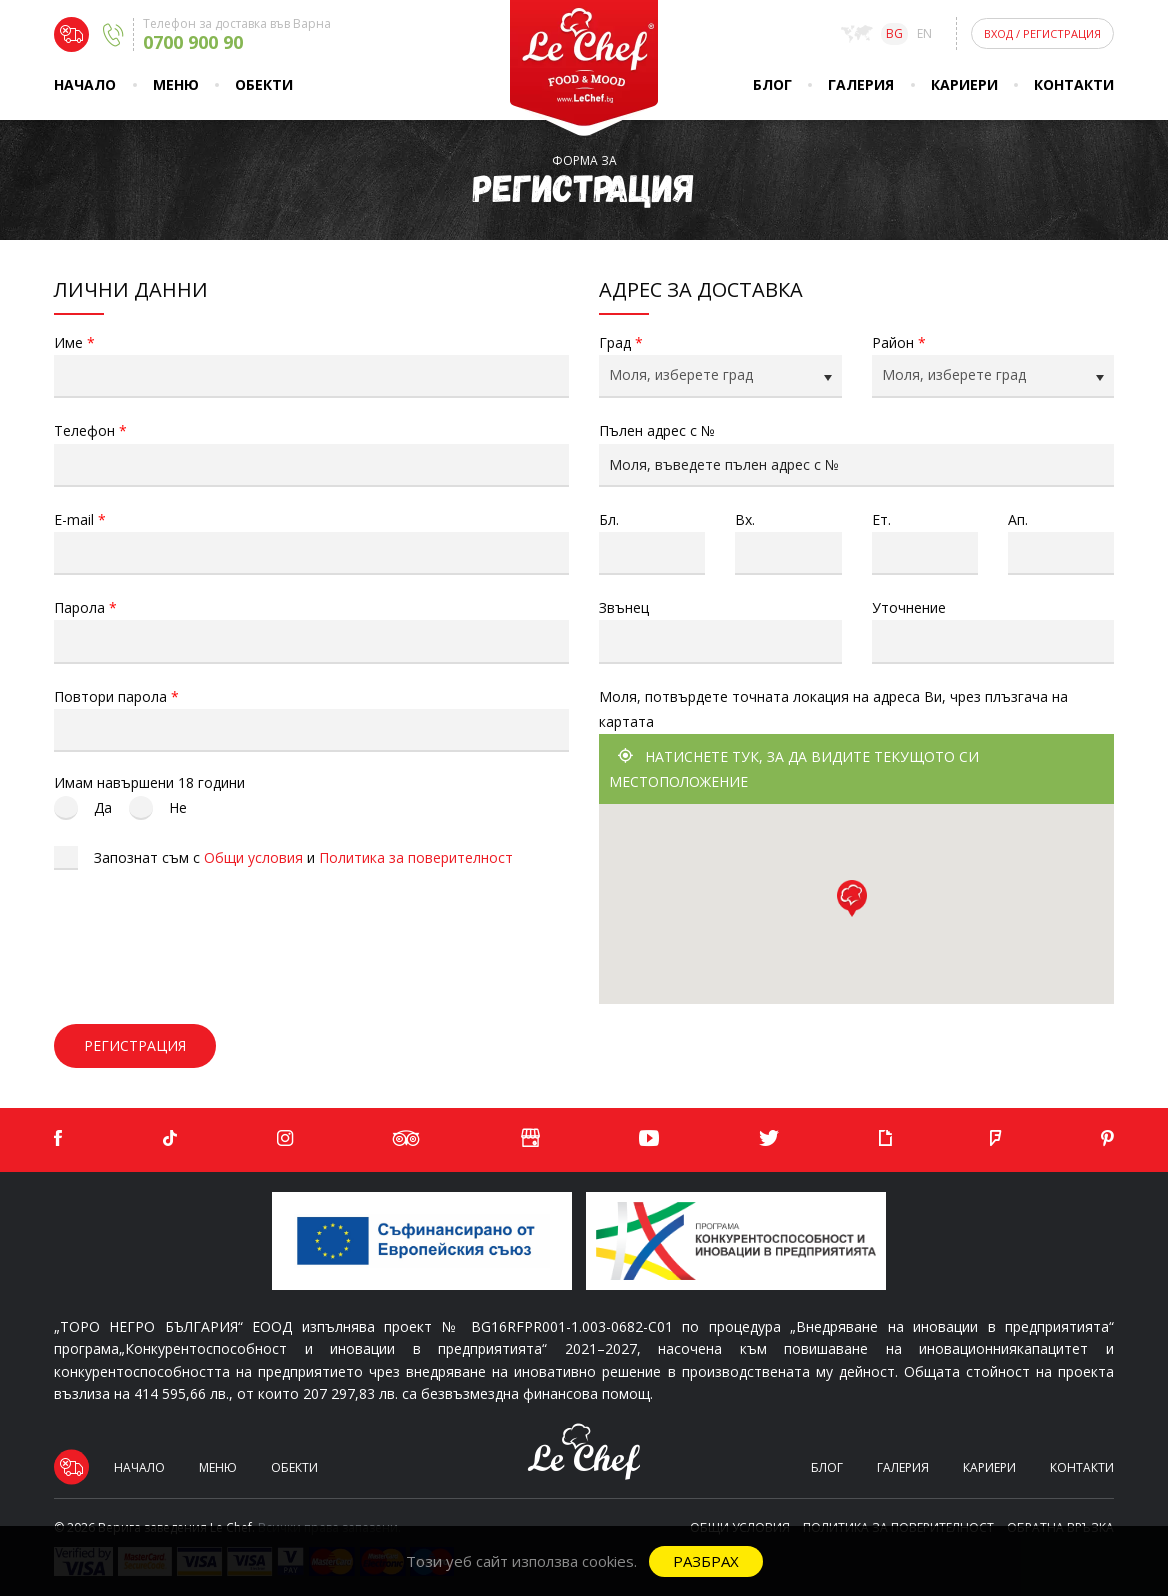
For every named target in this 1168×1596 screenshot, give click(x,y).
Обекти (264, 84)
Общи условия (253, 857)
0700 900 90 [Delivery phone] (193, 42)
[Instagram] (285, 1139)
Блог (772, 84)
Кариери (964, 84)
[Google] (530, 1140)
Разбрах (706, 1561)
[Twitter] (769, 1139)
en (924, 33)
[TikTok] (170, 1139)
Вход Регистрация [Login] (1042, 33)
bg (894, 33)
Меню (176, 84)
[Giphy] (885, 1139)
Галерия (861, 84)
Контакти (1074, 84)
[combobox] (720, 376)
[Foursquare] (995, 1139)
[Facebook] (58, 1139)
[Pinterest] (1107, 1139)
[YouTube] (649, 1139)
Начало (85, 84)
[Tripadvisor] (406, 1139)
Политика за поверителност (416, 857)
